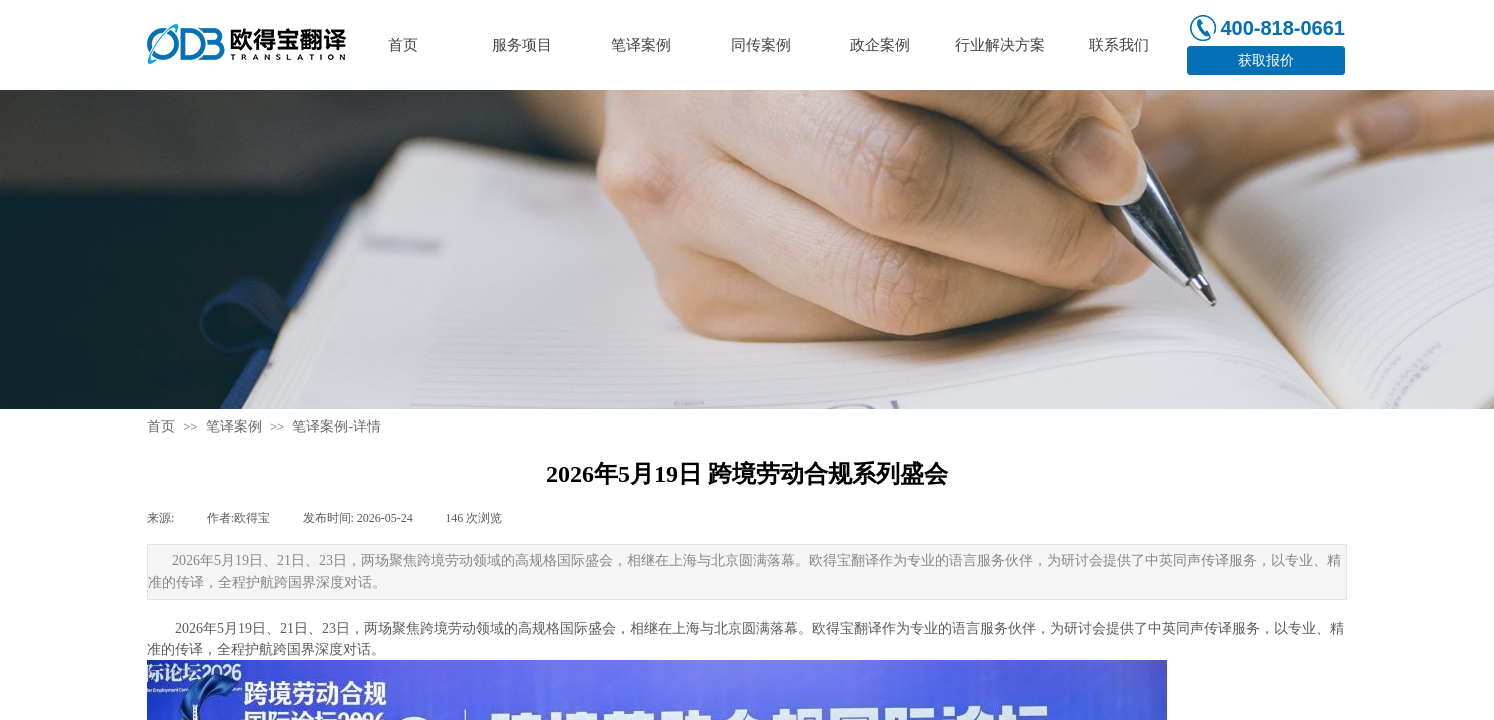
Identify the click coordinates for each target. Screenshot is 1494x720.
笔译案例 (234, 426)
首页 (161, 426)
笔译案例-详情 (336, 426)
